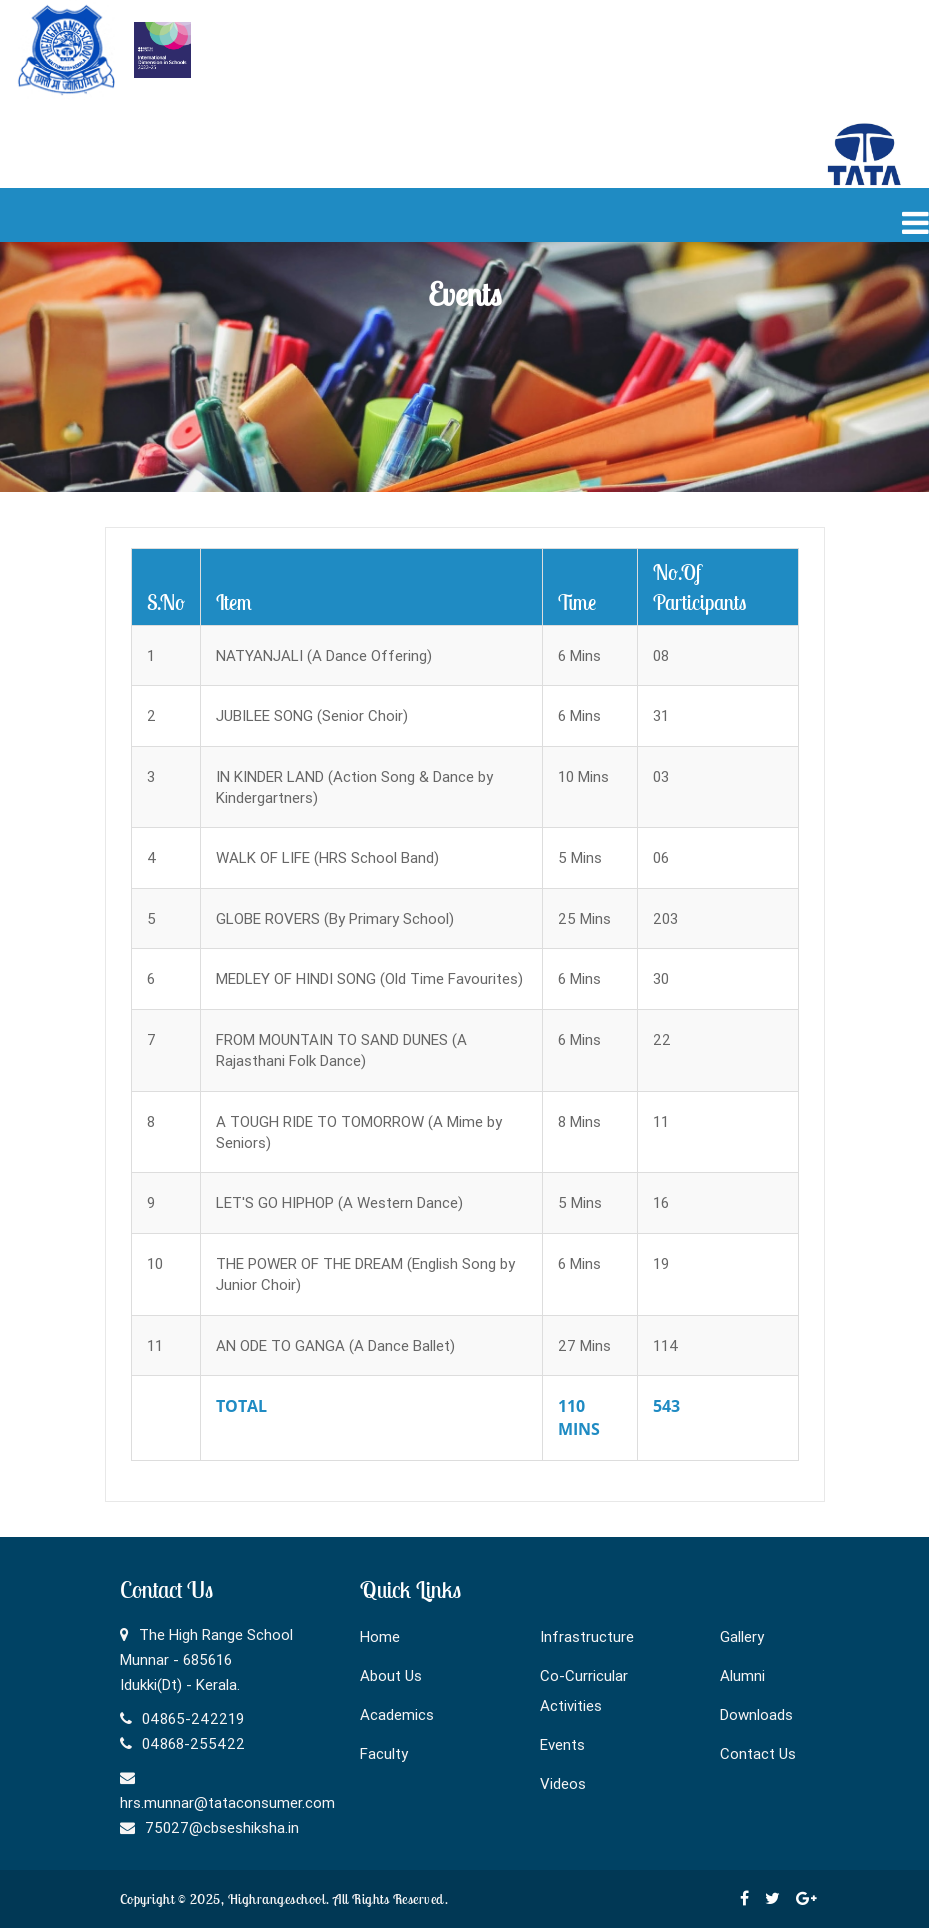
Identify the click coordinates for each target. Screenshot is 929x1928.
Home (380, 1636)
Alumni (742, 1675)
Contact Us (758, 1753)
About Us (391, 1675)
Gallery (742, 1636)
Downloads (756, 1714)
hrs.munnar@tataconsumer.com (227, 1802)
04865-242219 (193, 1718)
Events (562, 1744)
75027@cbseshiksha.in (222, 1827)
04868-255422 (193, 1743)
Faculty (384, 1753)
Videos (563, 1783)
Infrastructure (587, 1636)
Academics (397, 1714)
